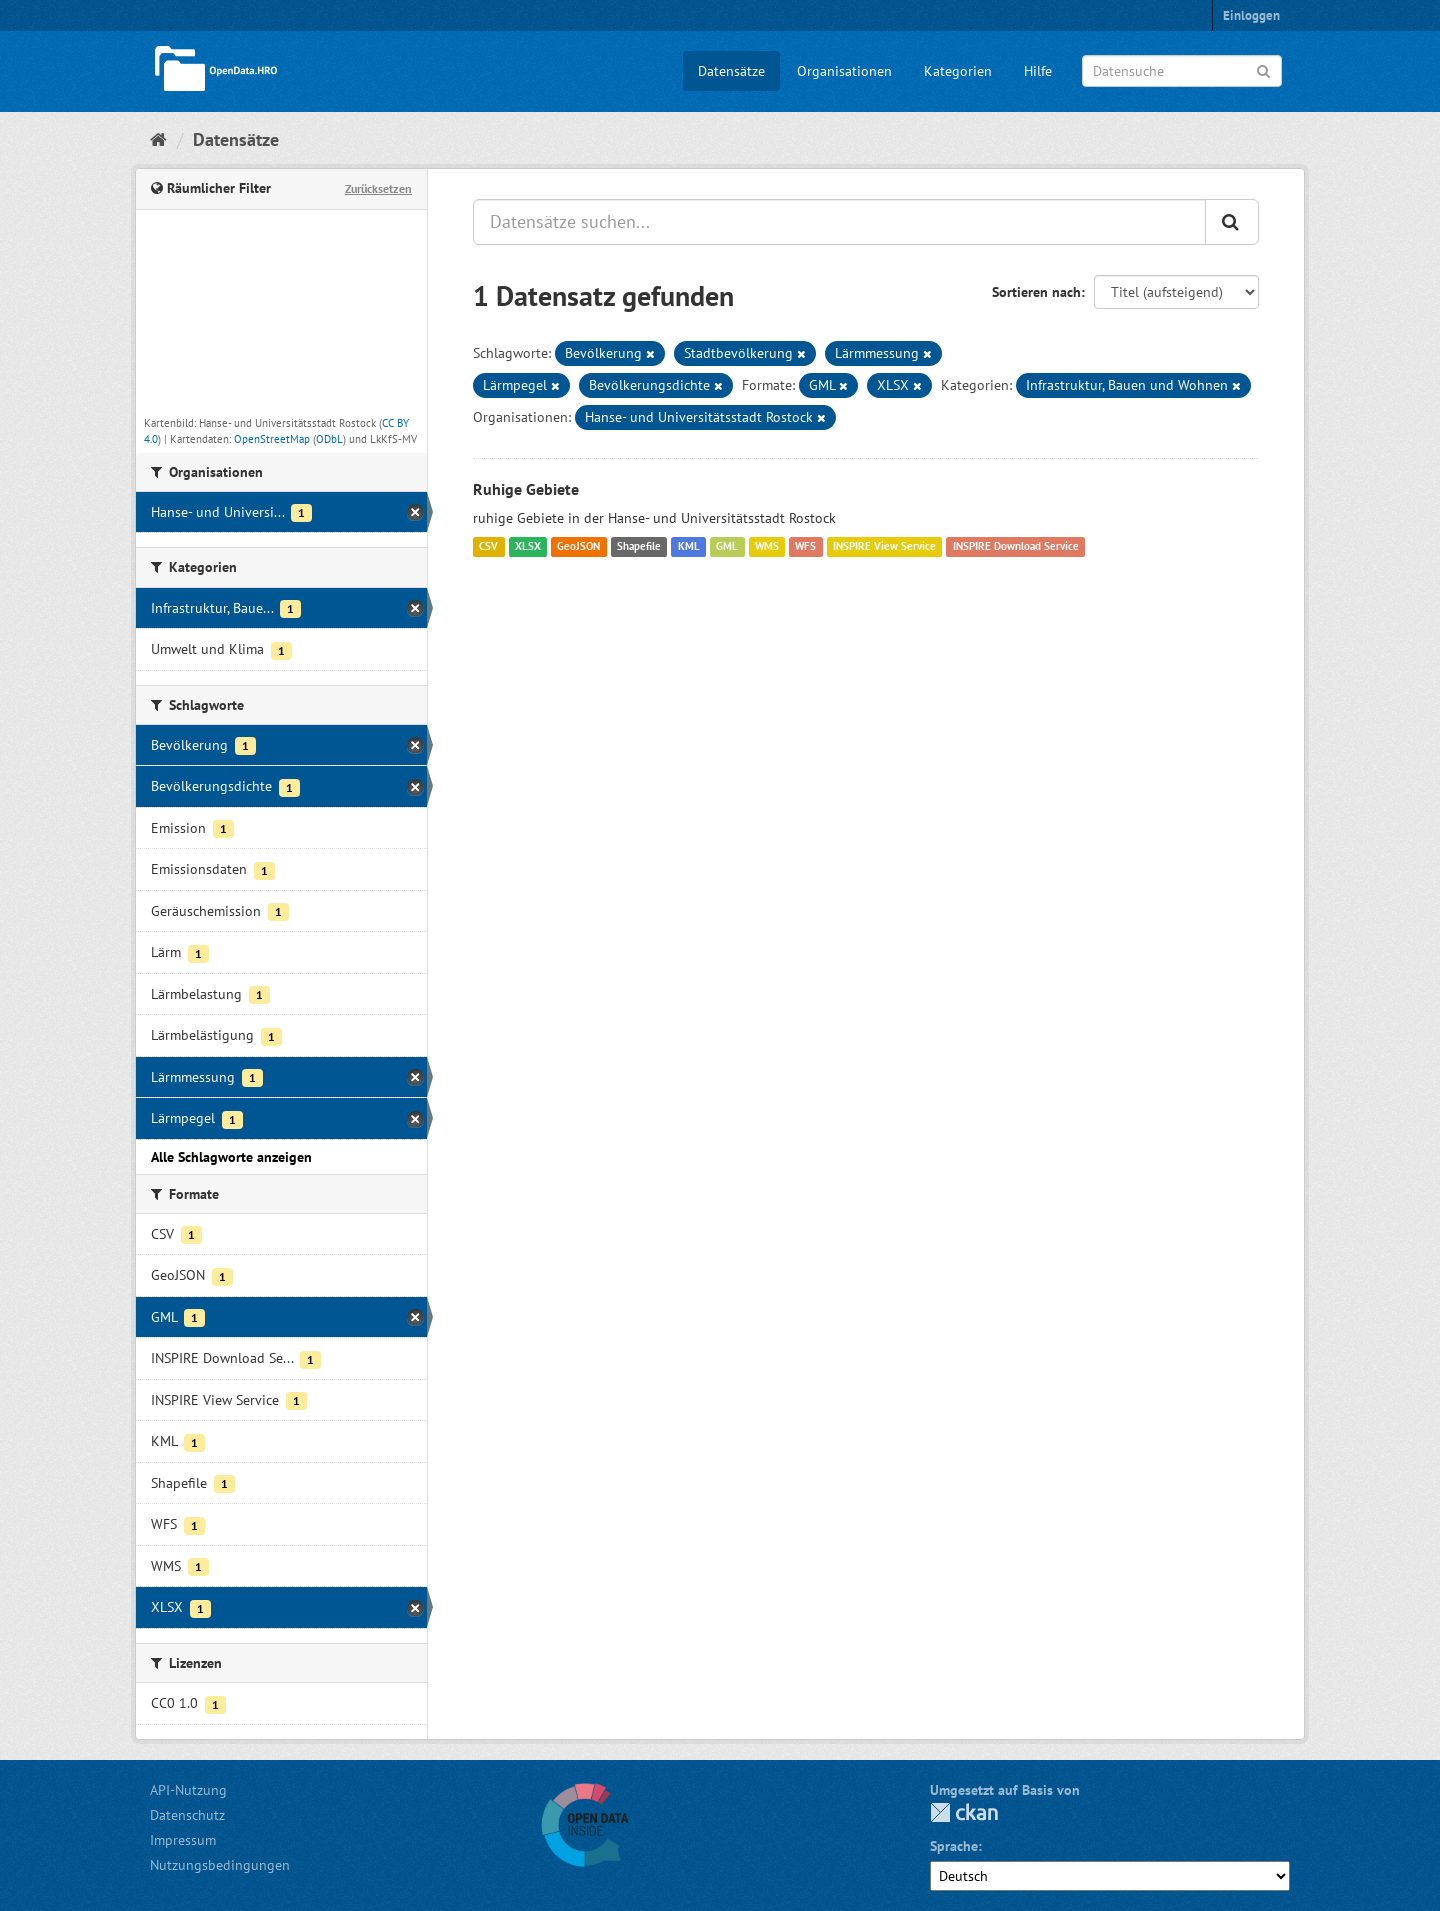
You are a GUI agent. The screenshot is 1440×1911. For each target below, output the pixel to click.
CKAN (964, 1812)
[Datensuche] (1182, 71)
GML (727, 547)
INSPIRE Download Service (1016, 547)
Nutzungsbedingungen (220, 1865)
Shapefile (639, 547)
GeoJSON (578, 547)
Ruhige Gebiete (526, 489)
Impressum (183, 1840)
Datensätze (731, 71)
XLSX (528, 547)
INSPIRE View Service (884, 547)
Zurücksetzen (378, 188)
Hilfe (1038, 71)
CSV (488, 547)
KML (689, 547)
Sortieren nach (1036, 292)
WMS (767, 547)
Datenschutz (187, 1815)
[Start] (158, 139)
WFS (805, 547)
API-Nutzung (188, 1790)
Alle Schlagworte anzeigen (231, 1157)
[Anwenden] (1263, 69)
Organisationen (844, 71)
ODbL (329, 439)
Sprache (954, 1846)
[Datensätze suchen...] (839, 222)
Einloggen (1251, 15)
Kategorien (958, 71)
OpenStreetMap (272, 439)
